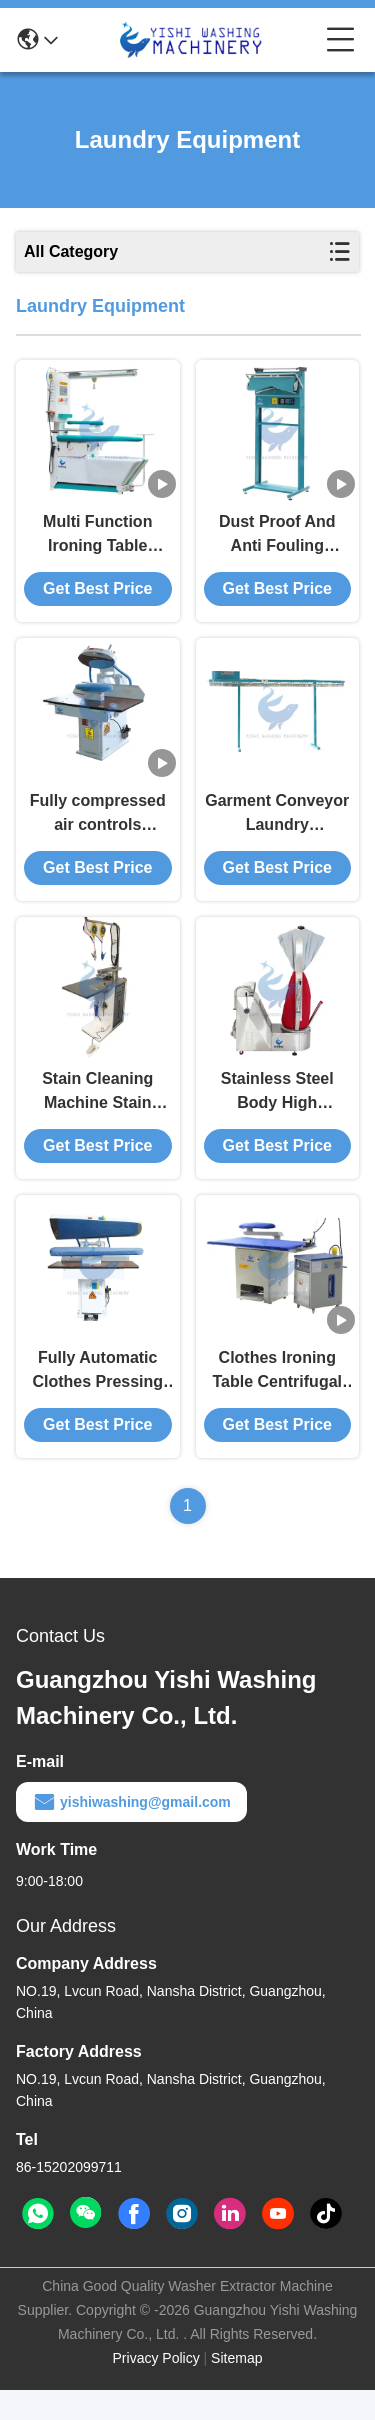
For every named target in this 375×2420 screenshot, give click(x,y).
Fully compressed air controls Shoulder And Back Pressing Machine (97, 829)
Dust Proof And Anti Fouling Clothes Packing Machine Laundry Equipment (277, 543)
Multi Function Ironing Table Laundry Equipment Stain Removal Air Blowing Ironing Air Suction (97, 543)
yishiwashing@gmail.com (131, 1832)
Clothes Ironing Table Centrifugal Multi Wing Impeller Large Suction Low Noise (277, 1401)
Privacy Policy (156, 2388)
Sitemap (236, 2388)
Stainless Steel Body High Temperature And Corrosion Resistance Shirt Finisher (277, 1115)
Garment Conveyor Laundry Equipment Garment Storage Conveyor (277, 829)
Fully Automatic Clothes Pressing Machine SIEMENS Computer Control (98, 1401)
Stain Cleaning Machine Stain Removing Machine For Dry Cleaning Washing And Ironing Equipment (98, 1115)
